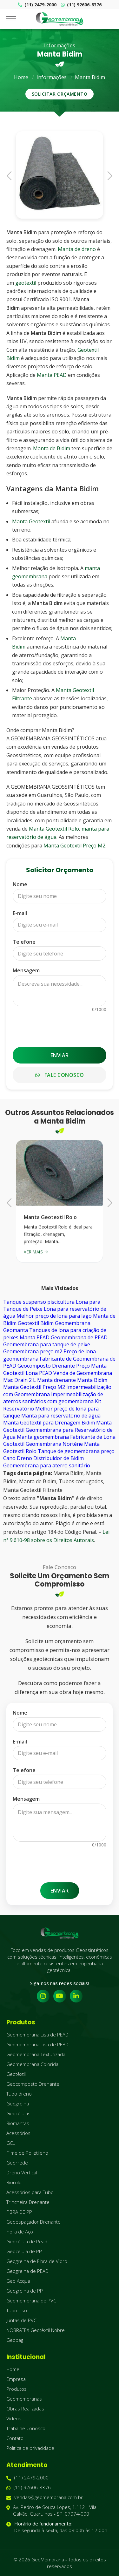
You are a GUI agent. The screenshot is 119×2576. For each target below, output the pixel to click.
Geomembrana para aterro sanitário (46, 1465)
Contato (14, 2438)
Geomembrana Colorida (32, 2064)
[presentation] (61, 1026)
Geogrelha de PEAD (27, 2271)
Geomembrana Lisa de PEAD (37, 2034)
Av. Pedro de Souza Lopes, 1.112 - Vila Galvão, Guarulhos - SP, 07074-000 (51, 2510)
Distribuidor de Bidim (58, 1458)
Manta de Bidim (51, 448)
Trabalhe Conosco (25, 2428)
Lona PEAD (39, 1373)
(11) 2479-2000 (37, 5)
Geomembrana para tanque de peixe (46, 1344)
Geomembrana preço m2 (32, 1351)
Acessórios (18, 2133)
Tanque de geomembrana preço (76, 1451)
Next (107, 175)
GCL (10, 2143)
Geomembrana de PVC (31, 2300)
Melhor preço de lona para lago (54, 1315)
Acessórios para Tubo (30, 2192)
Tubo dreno (19, 2093)
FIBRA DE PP (19, 2212)
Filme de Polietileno (27, 2153)
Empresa (16, 2379)
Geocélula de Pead (26, 2241)
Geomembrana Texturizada (35, 2054)
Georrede (17, 2162)
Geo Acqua (18, 2281)
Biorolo (14, 2182)
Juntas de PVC (21, 2320)
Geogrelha (17, 2103)
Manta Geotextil (31, 521)
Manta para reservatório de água (61, 1415)
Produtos (16, 2389)
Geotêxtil (16, 2074)
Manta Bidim (90, 77)
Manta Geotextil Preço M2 (74, 845)
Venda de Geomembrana (82, 1373)
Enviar (59, 1055)
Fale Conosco (59, 1074)
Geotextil (13, 1443)
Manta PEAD (52, 374)
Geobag (14, 2340)
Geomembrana (72, 1323)
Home (21, 77)
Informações (51, 77)
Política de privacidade (30, 2448)
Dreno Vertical (21, 2172)
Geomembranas (24, 2399)
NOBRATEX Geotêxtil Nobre (35, 2330)
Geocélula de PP (24, 2251)
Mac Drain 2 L (19, 1379)
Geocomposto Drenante (46, 1365)
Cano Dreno (17, 1458)
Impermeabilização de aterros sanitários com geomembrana (53, 1398)
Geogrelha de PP (24, 2290)
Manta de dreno (77, 249)
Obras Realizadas (25, 2408)
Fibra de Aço (19, 2231)
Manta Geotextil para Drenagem (41, 1422)
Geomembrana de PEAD (79, 1337)
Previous (11, 175)
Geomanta (15, 1330)
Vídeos (13, 2418)
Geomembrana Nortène (54, 1443)
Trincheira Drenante (28, 2202)
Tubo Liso (16, 2310)
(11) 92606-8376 (81, 5)
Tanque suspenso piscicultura (39, 1301)
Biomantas (17, 2123)
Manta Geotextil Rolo (54, 828)
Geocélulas (18, 2113)
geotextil (25, 282)
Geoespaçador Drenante (33, 2222)
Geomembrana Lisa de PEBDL (38, 2044)
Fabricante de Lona (93, 1436)
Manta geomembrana (43, 1436)
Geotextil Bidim (36, 1323)
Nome (20, 884)
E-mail (20, 913)
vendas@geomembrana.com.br (44, 2497)
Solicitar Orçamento (60, 94)
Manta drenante (56, 1379)
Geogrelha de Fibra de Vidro (36, 2261)
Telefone (24, 941)
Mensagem (26, 970)
